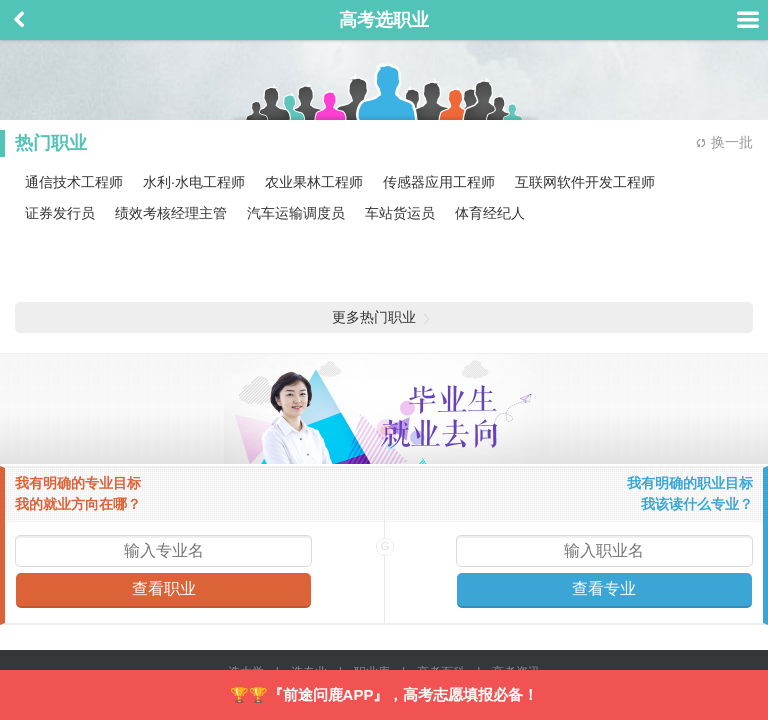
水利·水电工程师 (194, 182)
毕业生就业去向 (384, 409)
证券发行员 (60, 213)
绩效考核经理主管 (171, 213)
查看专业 (604, 588)
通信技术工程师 (74, 182)
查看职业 (164, 588)
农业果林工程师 (314, 182)
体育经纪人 (490, 213)
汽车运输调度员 (296, 213)
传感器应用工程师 (439, 182)
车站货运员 (400, 213)
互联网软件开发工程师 (585, 182)
